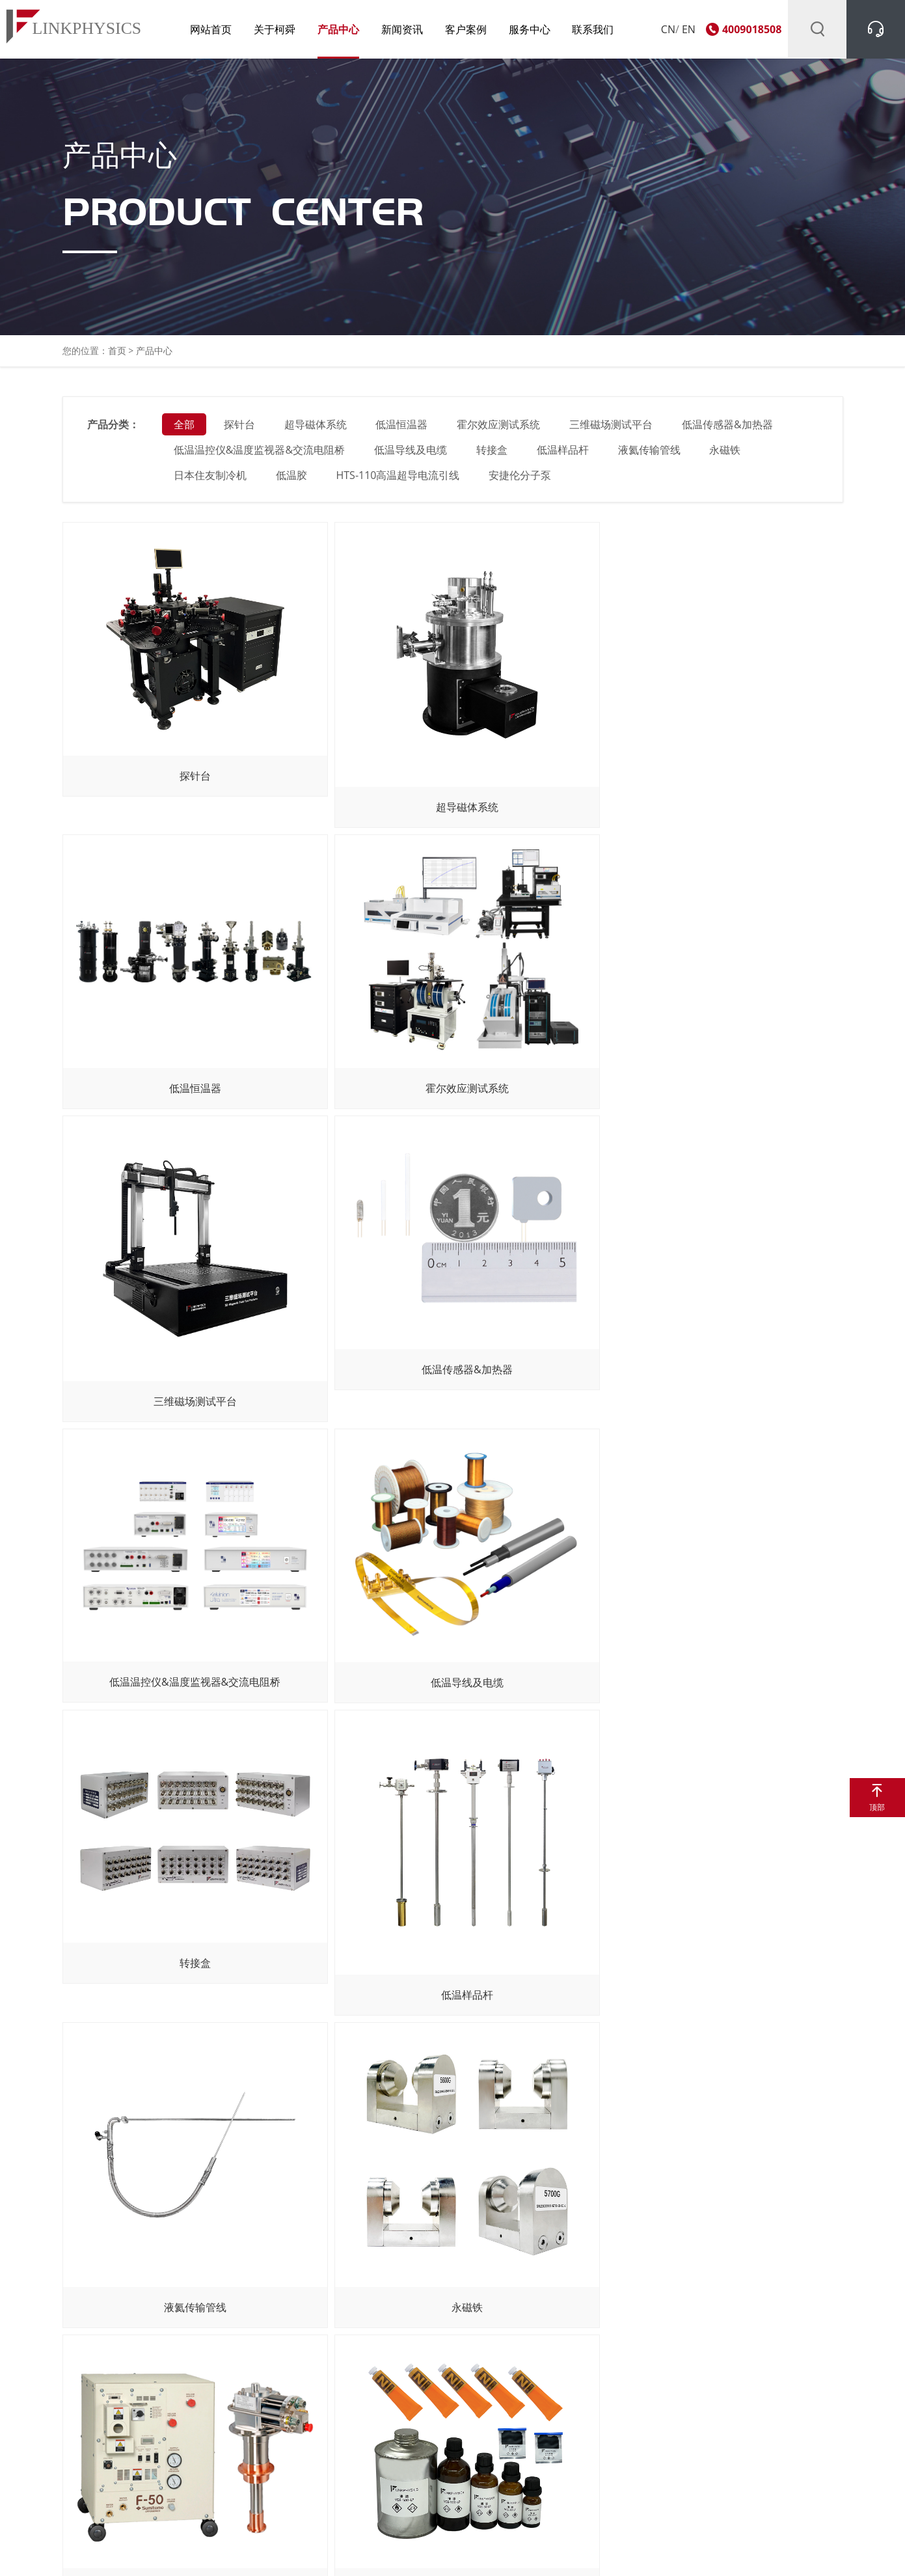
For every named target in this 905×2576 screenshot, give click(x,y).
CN (667, 29)
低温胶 (292, 478)
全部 (184, 427)
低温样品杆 (563, 453)
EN (689, 29)
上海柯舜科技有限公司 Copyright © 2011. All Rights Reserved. (200, 2553)
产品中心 (330, 29)
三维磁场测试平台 (612, 427)
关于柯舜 (265, 29)
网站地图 (732, 2553)
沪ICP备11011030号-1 (376, 2553)
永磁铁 (726, 453)
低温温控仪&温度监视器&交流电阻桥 (259, 453)
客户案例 (457, 29)
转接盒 (492, 453)
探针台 (240, 427)
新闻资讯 (393, 29)
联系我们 (585, 29)
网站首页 (202, 29)
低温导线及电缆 (411, 453)
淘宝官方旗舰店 (562, 2478)
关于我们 (63, 2393)
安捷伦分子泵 (521, 478)
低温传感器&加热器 (728, 427)
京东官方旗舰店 (562, 2499)
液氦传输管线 (650, 453)
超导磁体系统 (316, 427)
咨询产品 (63, 2424)
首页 (117, 354)
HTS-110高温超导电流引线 (399, 478)
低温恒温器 (403, 427)
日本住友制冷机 (210, 478)
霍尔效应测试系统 (499, 427)
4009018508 (751, 29)
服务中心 (521, 29)
